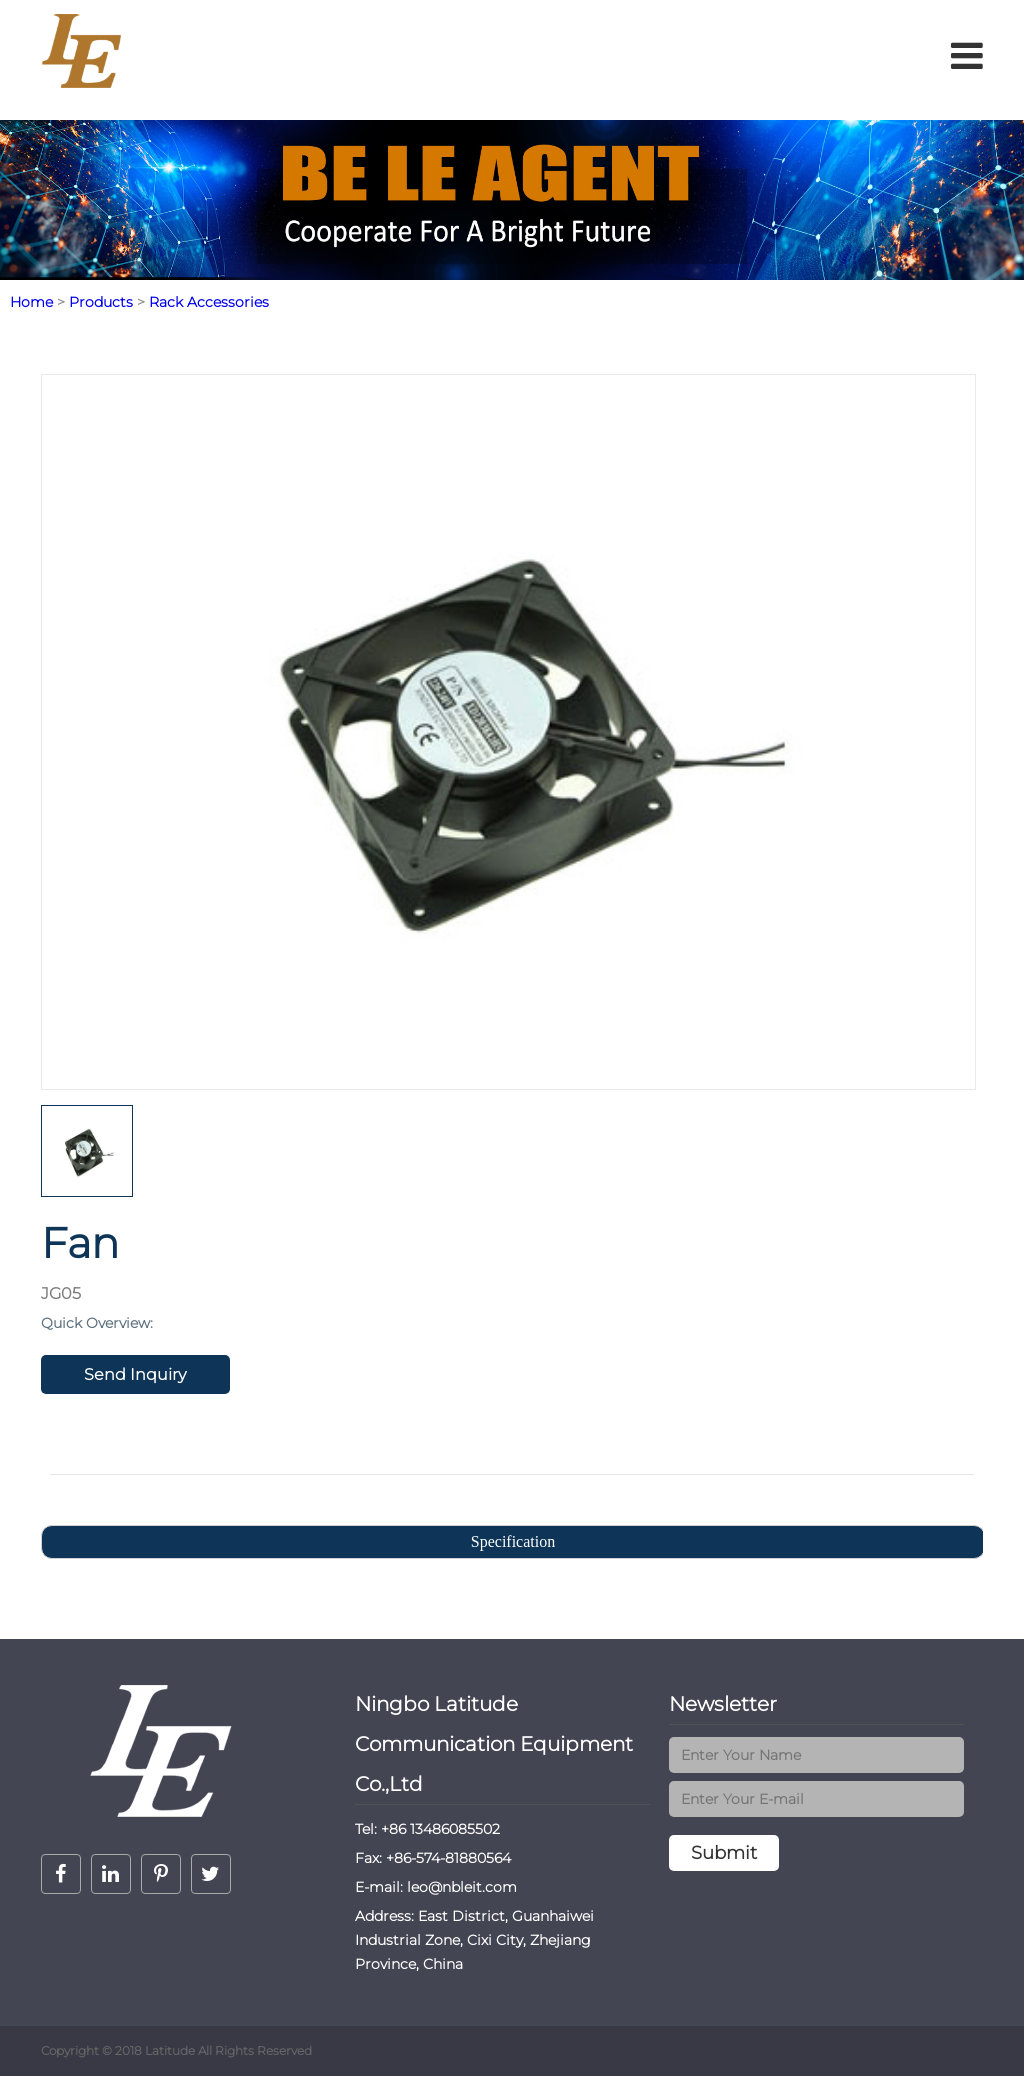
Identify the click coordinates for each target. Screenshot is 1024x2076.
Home (31, 302)
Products (101, 302)
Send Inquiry (135, 1374)
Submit (724, 1853)
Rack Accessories (209, 302)
